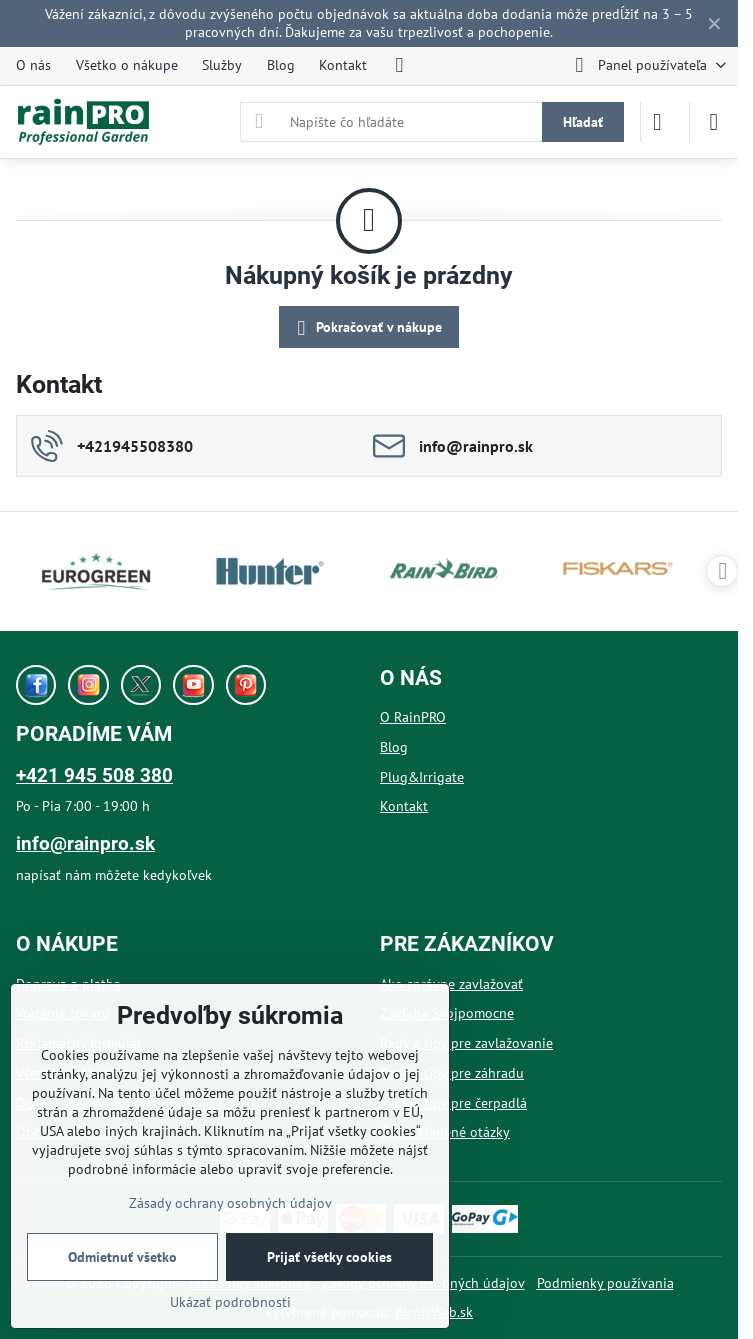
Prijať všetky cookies (329, 1257)
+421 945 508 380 (94, 775)
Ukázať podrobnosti (230, 1302)
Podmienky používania (605, 1283)
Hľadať (583, 122)
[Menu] (714, 122)
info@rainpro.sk (85, 843)
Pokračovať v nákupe (366, 328)
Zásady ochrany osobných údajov (230, 1203)
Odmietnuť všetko (122, 1257)
